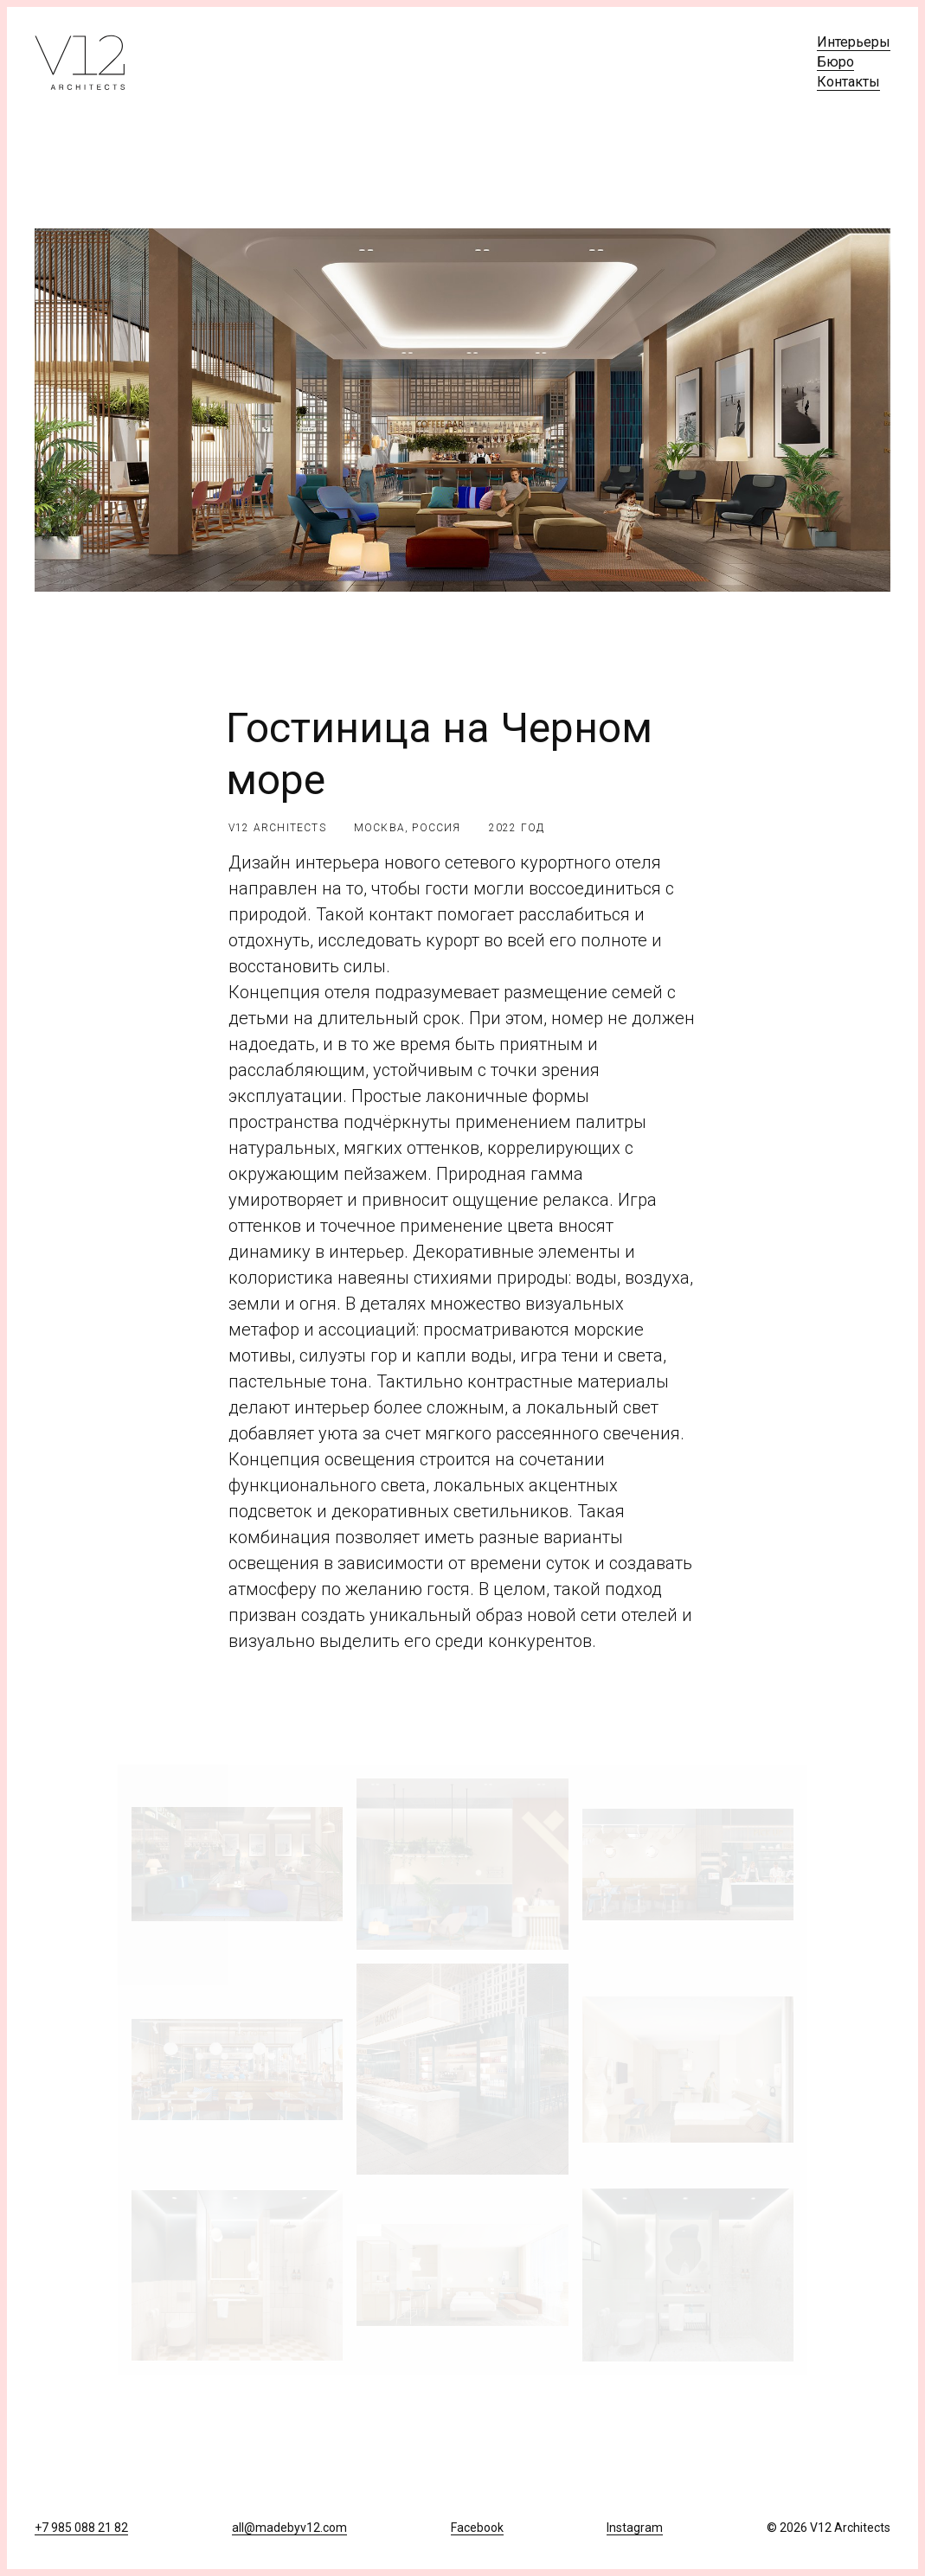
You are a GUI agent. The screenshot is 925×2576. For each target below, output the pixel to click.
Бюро (835, 62)
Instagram (635, 2527)
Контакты (848, 82)
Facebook (477, 2527)
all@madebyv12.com (289, 2527)
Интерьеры (853, 42)
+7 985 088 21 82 (81, 2527)
